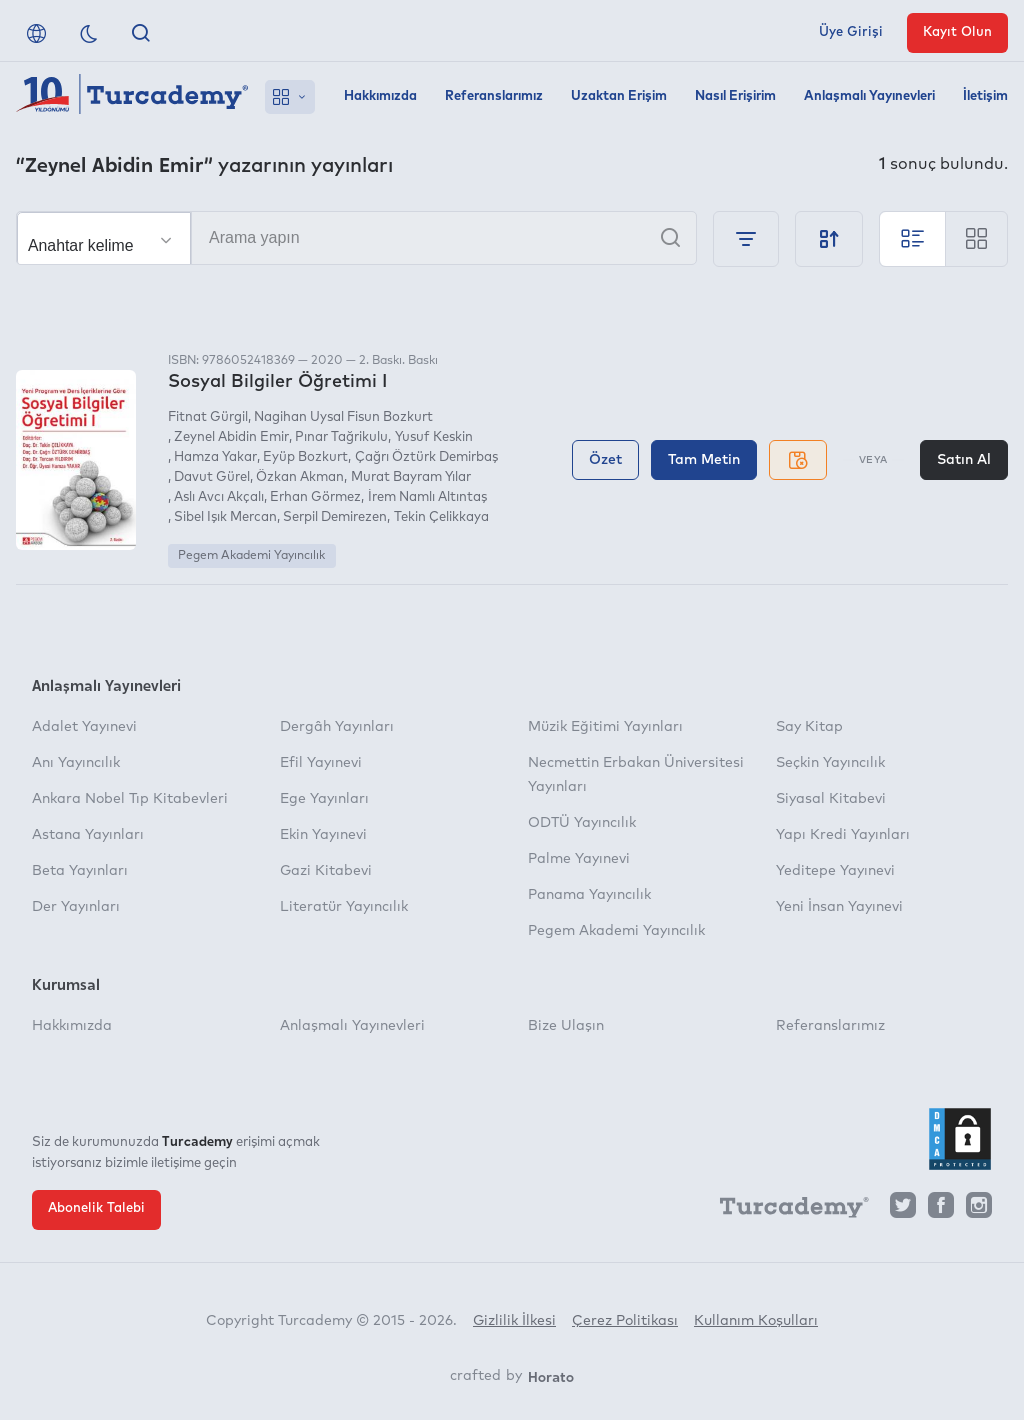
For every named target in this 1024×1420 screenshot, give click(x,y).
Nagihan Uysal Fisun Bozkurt (343, 417)
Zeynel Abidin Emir (231, 437)
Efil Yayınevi (321, 763)
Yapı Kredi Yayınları (843, 835)
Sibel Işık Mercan (225, 517)
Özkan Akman (300, 477)
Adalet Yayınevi (84, 727)
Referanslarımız (494, 96)
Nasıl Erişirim (735, 96)
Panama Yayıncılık (589, 895)
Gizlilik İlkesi (514, 1321)
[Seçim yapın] (104, 239)
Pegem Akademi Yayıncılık (251, 556)
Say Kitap (809, 727)
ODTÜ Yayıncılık (582, 823)
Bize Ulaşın (566, 1026)
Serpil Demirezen (335, 517)
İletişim (985, 96)
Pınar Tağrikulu (341, 437)
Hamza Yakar (215, 457)
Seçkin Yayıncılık (830, 763)
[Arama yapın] (356, 238)
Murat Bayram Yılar (411, 477)
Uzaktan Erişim (619, 96)
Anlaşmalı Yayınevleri (869, 96)
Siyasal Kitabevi (831, 799)
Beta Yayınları (80, 871)
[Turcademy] (785, 1210)
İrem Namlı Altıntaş (427, 497)
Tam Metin (704, 460)
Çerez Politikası (625, 1321)
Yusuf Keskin (434, 437)
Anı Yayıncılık (76, 763)
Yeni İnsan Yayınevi (839, 907)
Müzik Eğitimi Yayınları (605, 727)
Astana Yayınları (88, 835)
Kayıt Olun (957, 32)
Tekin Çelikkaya (441, 517)
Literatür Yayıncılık (344, 907)
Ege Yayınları (324, 799)
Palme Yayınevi (579, 859)
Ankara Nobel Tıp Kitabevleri (130, 799)
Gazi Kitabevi (326, 871)
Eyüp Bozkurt (305, 457)
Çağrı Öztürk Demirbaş (426, 457)
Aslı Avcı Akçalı (219, 497)
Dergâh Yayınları (337, 727)
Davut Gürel (212, 477)
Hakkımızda (380, 96)
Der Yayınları (76, 907)
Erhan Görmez (315, 497)
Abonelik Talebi (96, 1208)
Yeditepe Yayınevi (835, 871)
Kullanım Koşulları (756, 1321)
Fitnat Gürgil (208, 417)
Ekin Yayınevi (323, 835)
